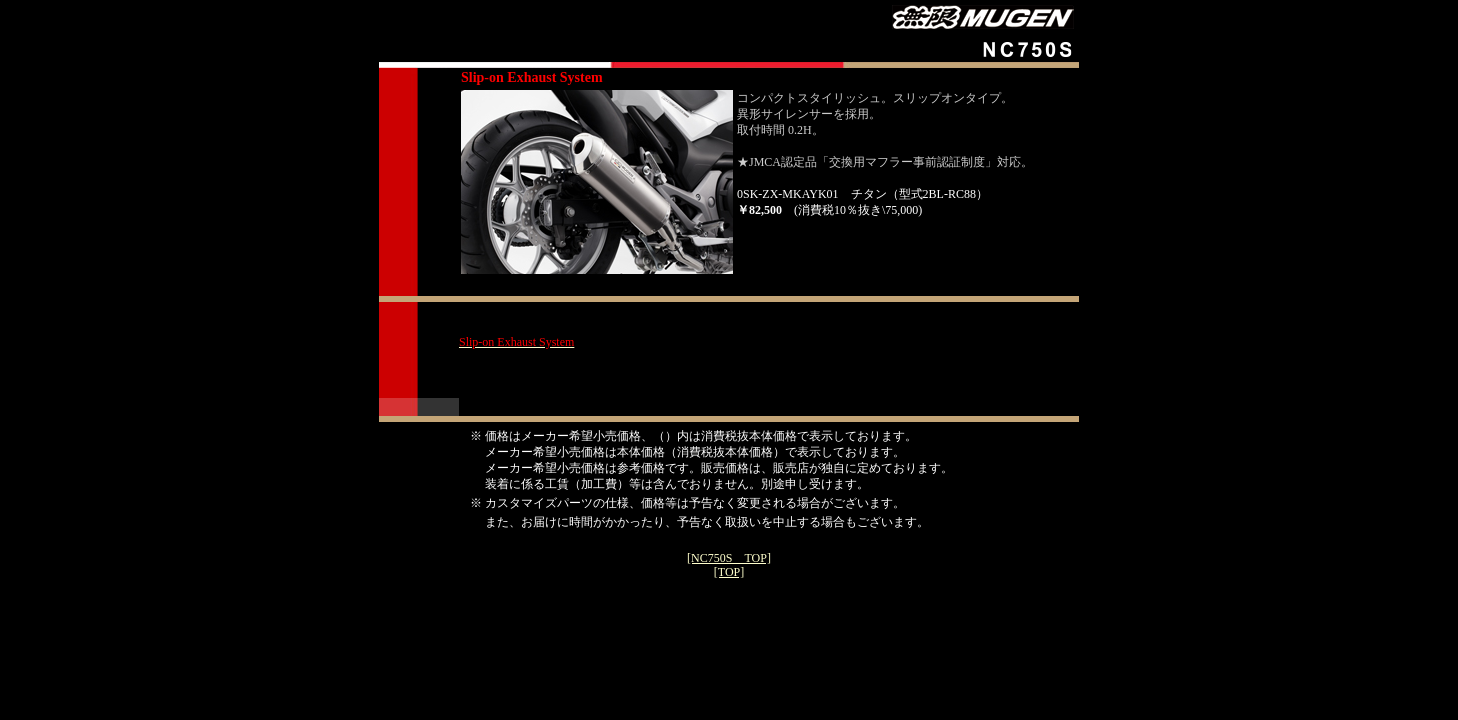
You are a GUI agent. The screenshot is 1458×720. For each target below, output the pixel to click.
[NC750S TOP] (729, 558)
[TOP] (729, 572)
